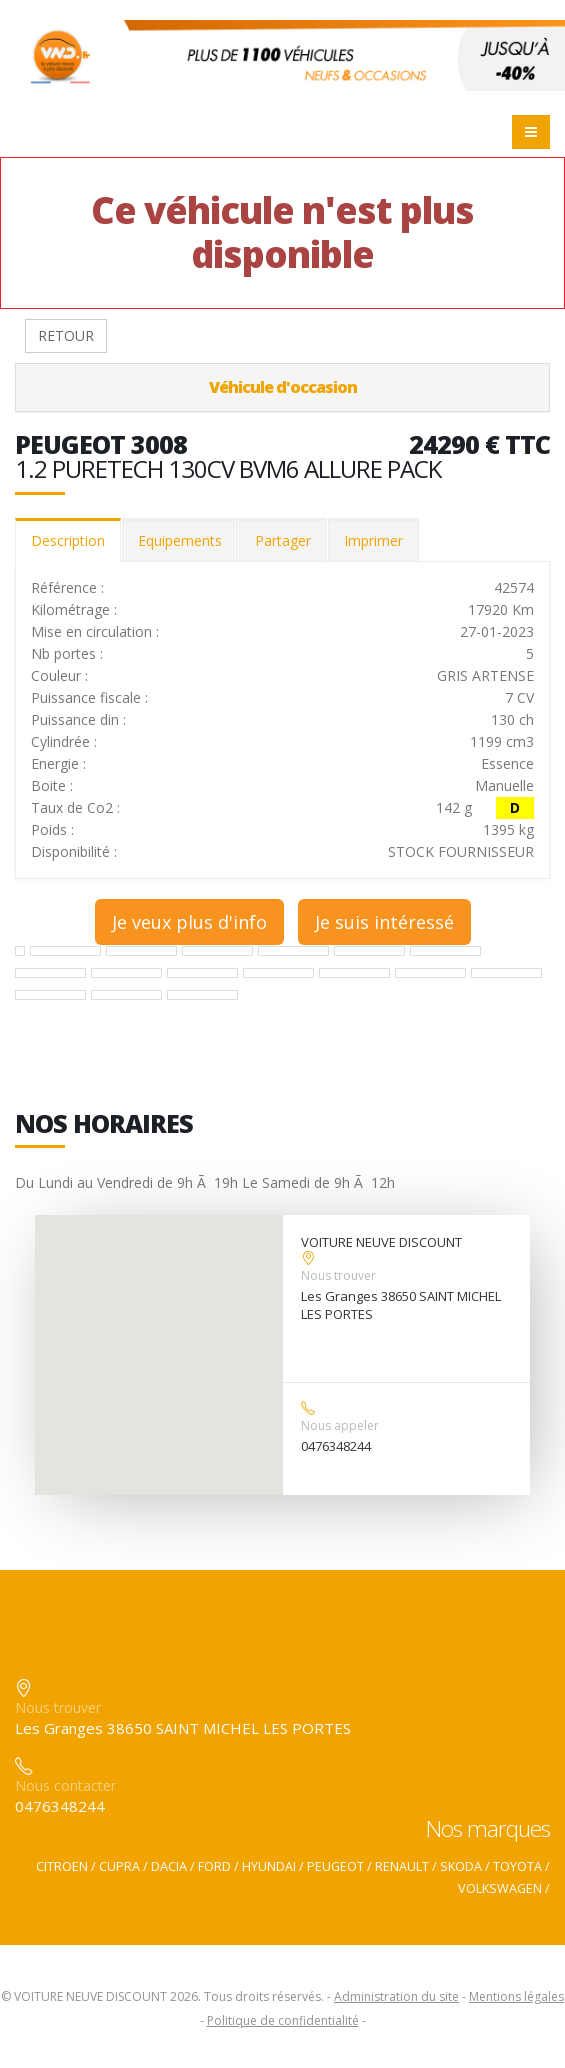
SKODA (461, 1866)
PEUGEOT (335, 1866)
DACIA (169, 1866)
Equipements (180, 540)
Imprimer (373, 540)
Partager (283, 540)
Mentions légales (516, 1996)
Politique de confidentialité (283, 2020)
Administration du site (396, 1996)
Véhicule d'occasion (283, 387)
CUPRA (119, 1866)
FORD (214, 1866)
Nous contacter (65, 1785)
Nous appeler (340, 1425)
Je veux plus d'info (189, 922)
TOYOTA (517, 1866)
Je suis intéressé (384, 922)
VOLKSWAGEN (500, 1888)
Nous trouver (338, 1275)
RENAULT (402, 1866)
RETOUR (66, 335)
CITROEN (62, 1866)
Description (68, 540)
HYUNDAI (269, 1866)
